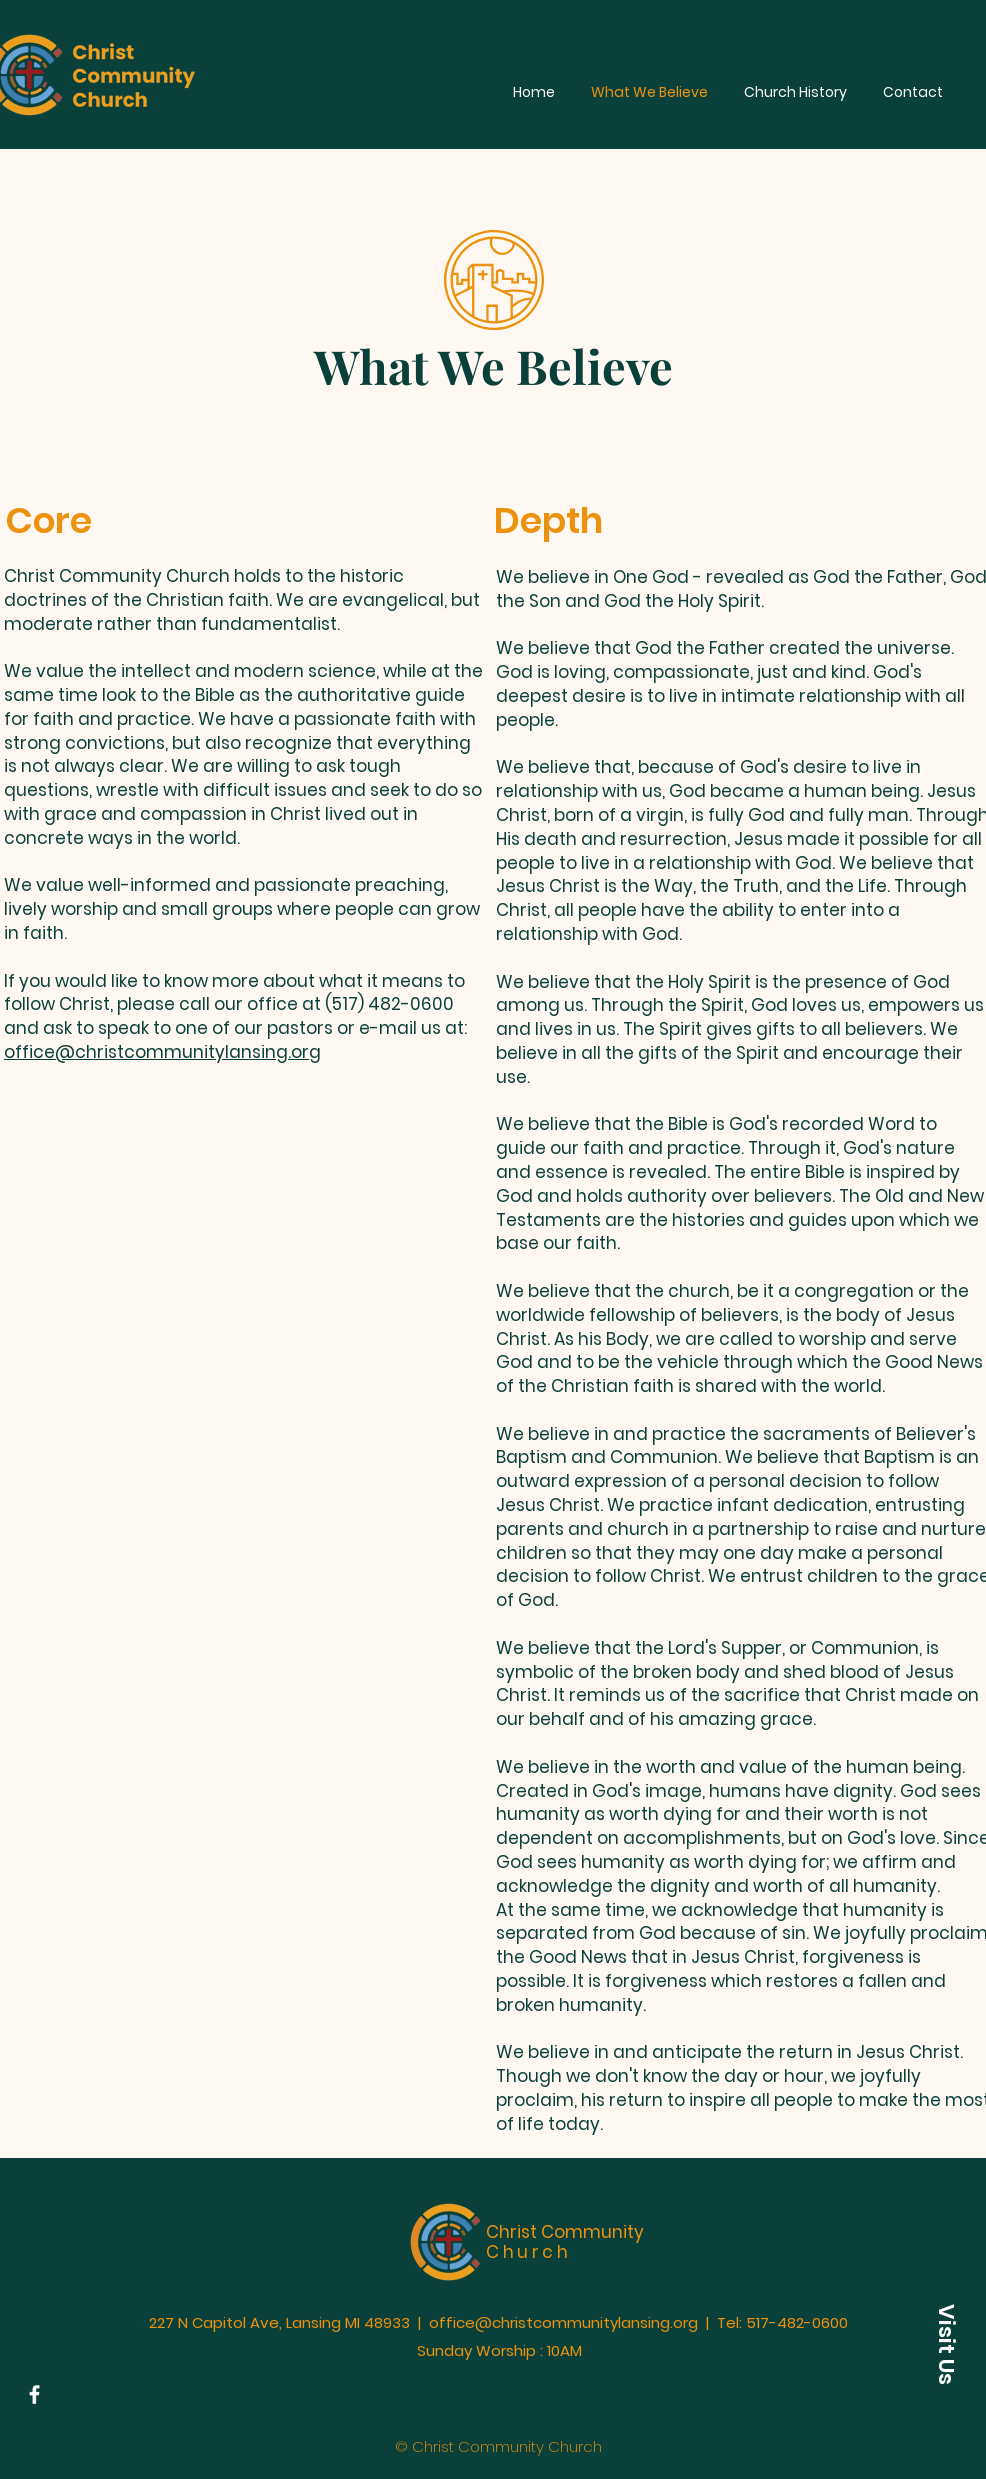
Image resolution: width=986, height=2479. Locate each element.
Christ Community (565, 2242)
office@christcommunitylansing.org (162, 1052)
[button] (946, 2344)
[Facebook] (34, 2394)
